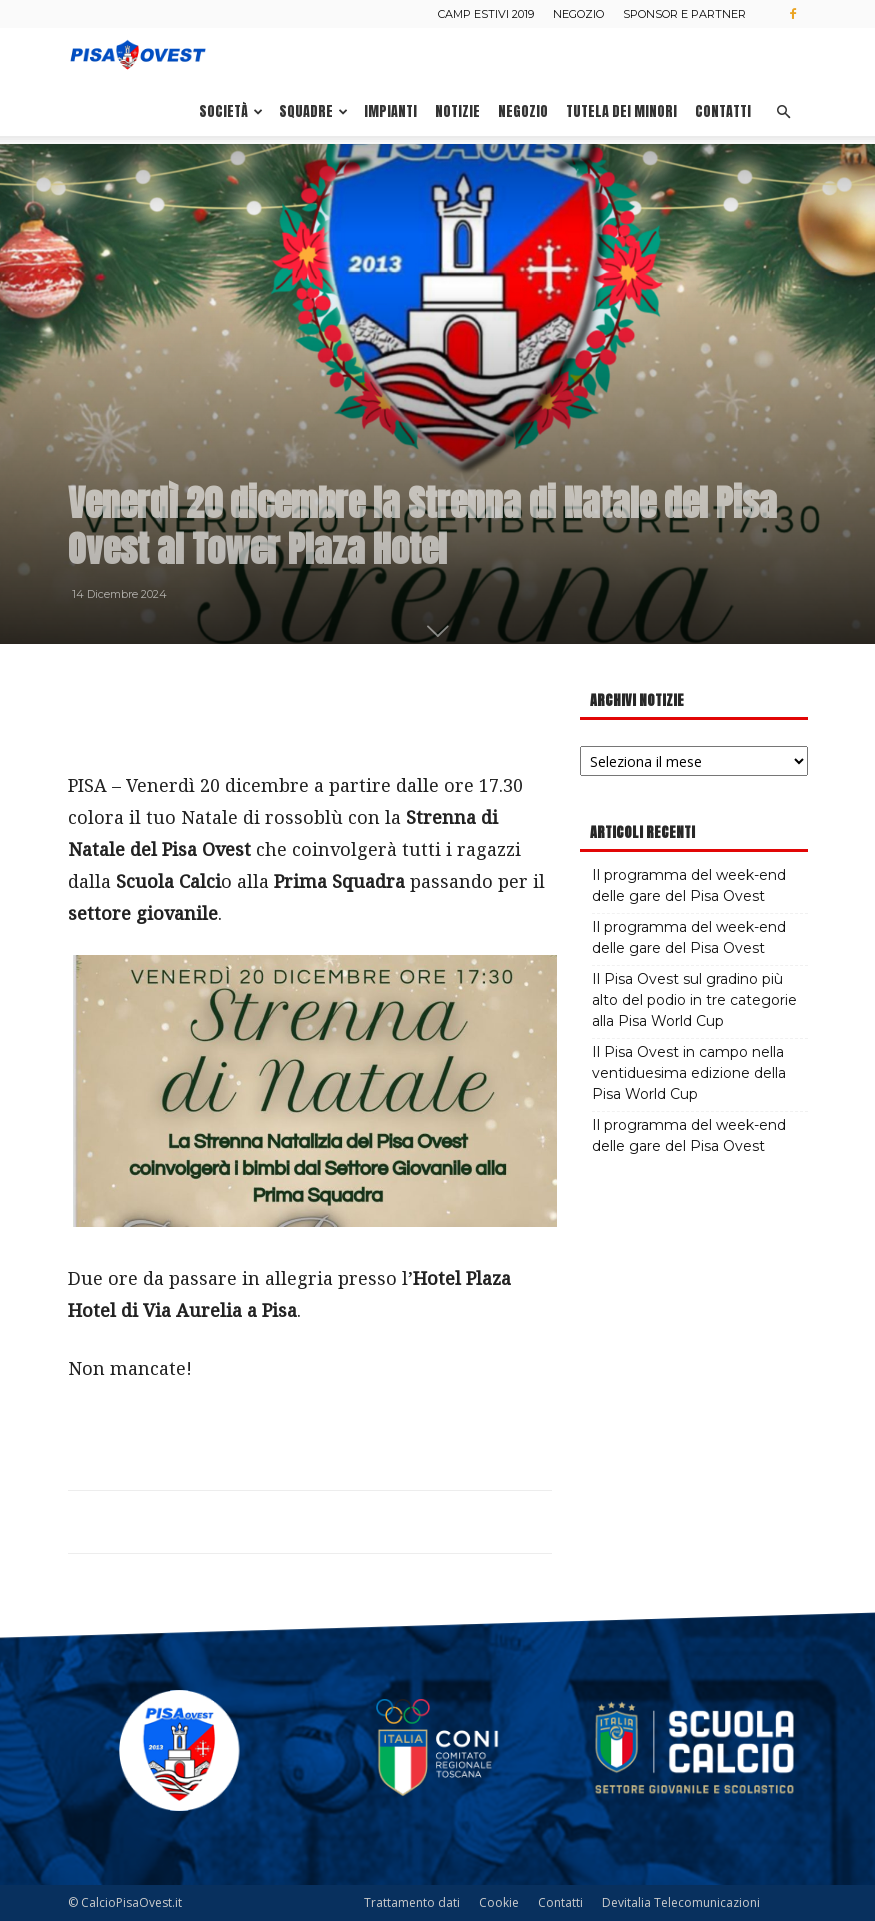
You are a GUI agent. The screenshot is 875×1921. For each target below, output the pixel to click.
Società (231, 111)
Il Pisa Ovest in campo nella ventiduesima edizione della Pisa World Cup (689, 1073)
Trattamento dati (412, 1902)
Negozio (578, 14)
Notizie (457, 111)
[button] (784, 112)
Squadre (313, 111)
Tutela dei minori (621, 111)
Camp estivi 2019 (486, 14)
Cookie (499, 1902)
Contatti (723, 111)
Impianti (390, 111)
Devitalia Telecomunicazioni (681, 1902)
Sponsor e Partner (684, 14)
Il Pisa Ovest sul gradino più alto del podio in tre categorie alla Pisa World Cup (694, 1000)
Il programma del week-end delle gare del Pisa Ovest (689, 885)
